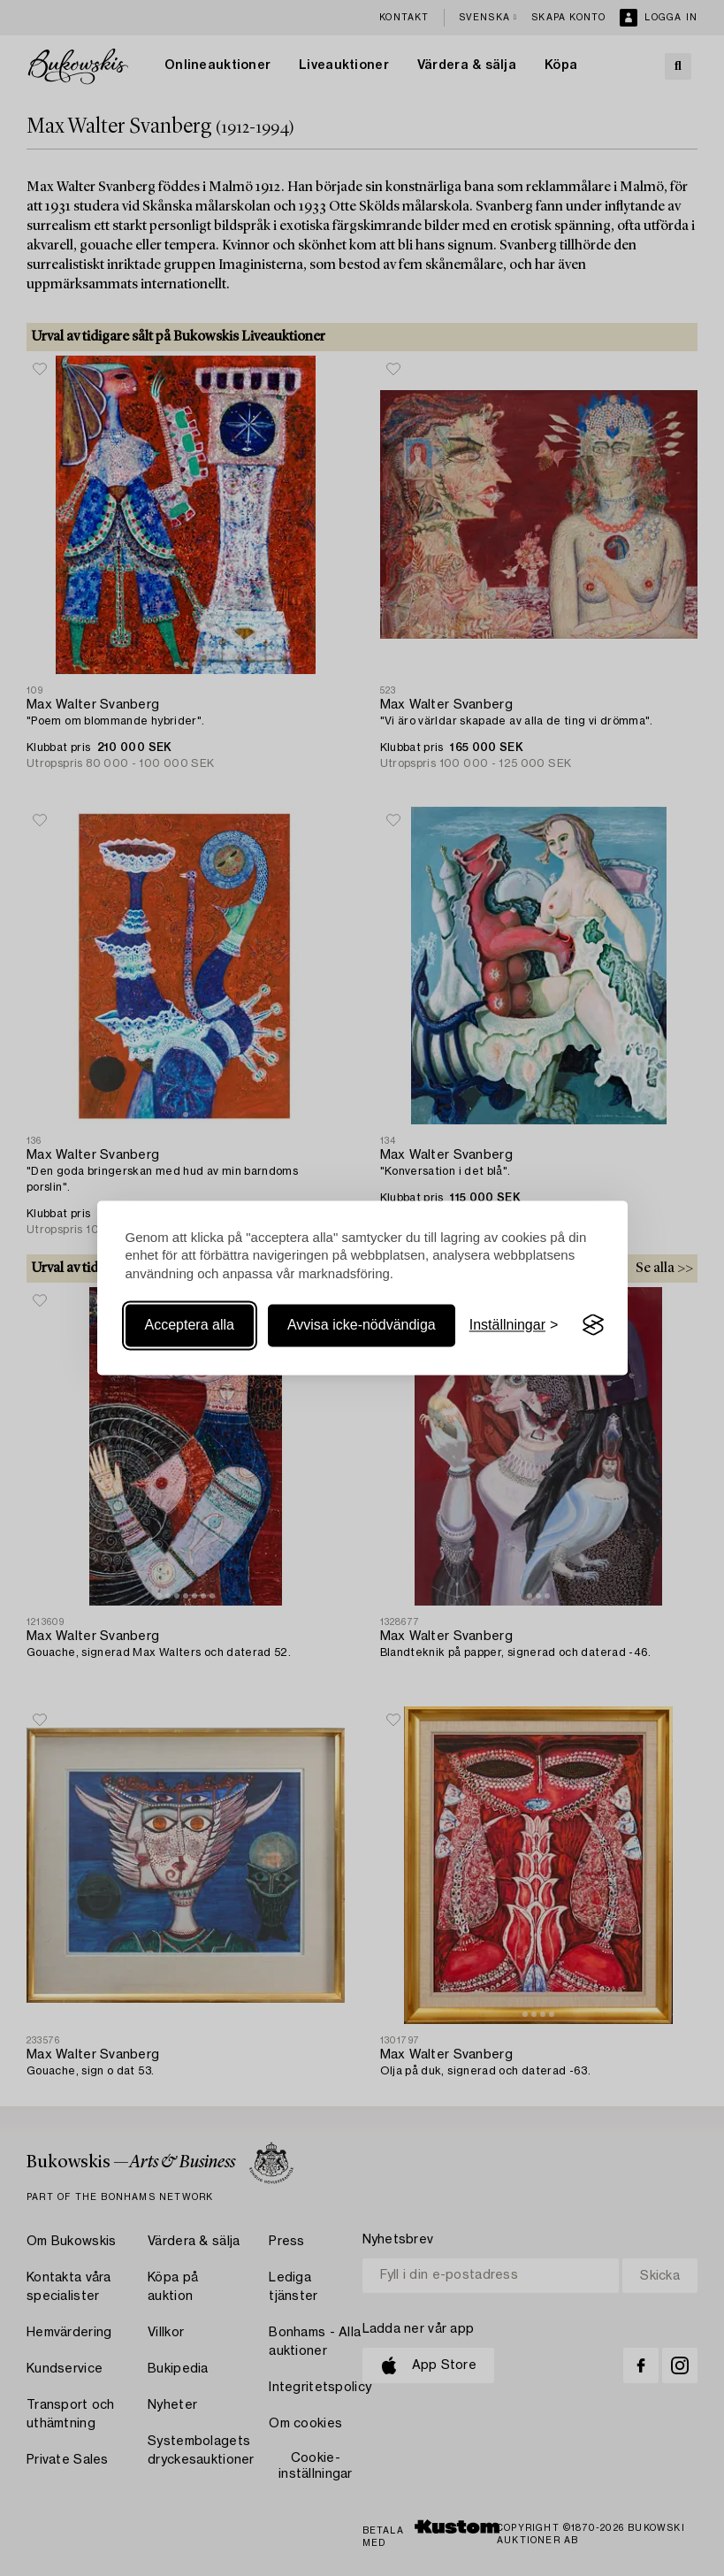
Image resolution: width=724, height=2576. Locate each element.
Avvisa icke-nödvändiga (361, 1324)
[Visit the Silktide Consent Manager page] (593, 1325)
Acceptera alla (189, 1324)
